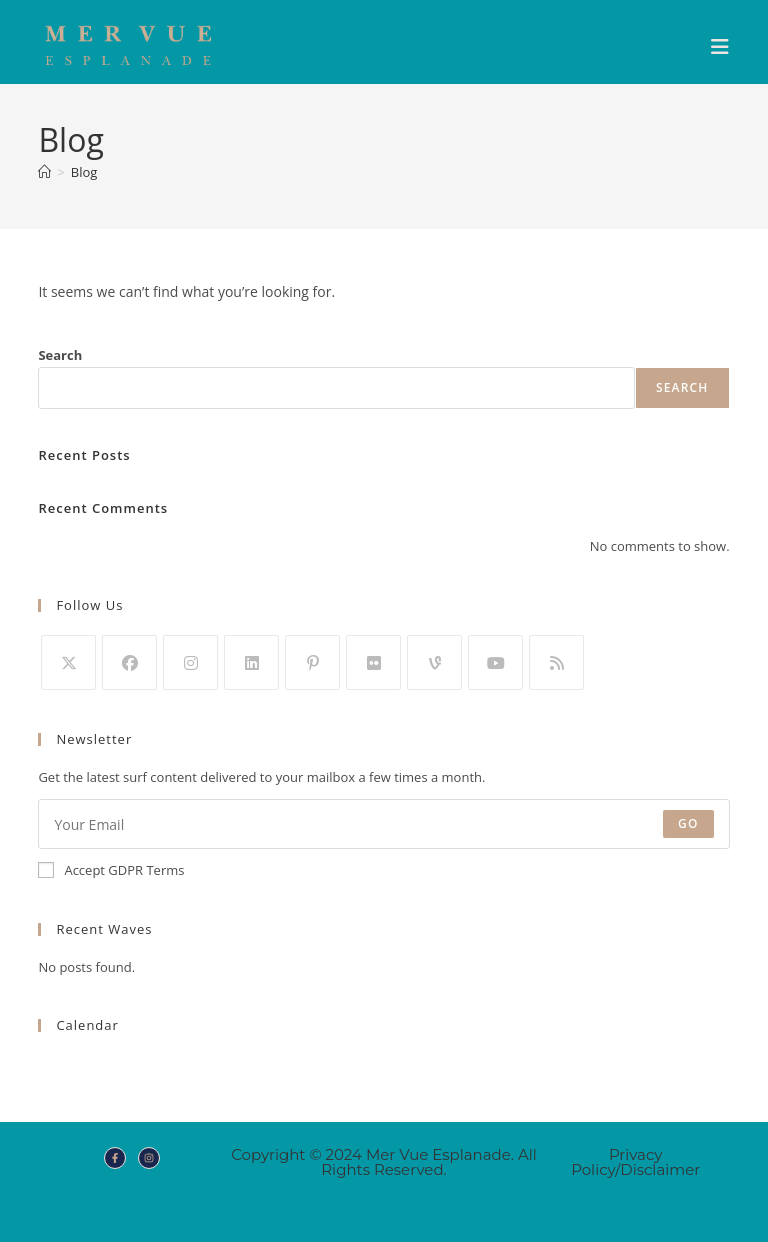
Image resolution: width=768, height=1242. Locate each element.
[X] (68, 662)
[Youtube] (495, 662)
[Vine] (434, 662)
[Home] (44, 172)
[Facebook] (129, 662)
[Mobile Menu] (720, 47)
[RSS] (556, 662)
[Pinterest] (312, 662)
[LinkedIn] (251, 662)
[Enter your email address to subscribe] (383, 824)
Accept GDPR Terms (111, 870)
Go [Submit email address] (688, 823)
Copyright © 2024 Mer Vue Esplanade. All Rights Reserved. (384, 1162)
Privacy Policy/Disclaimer (635, 1162)
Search (60, 355)
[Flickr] (373, 662)
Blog (84, 172)
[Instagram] (190, 662)
